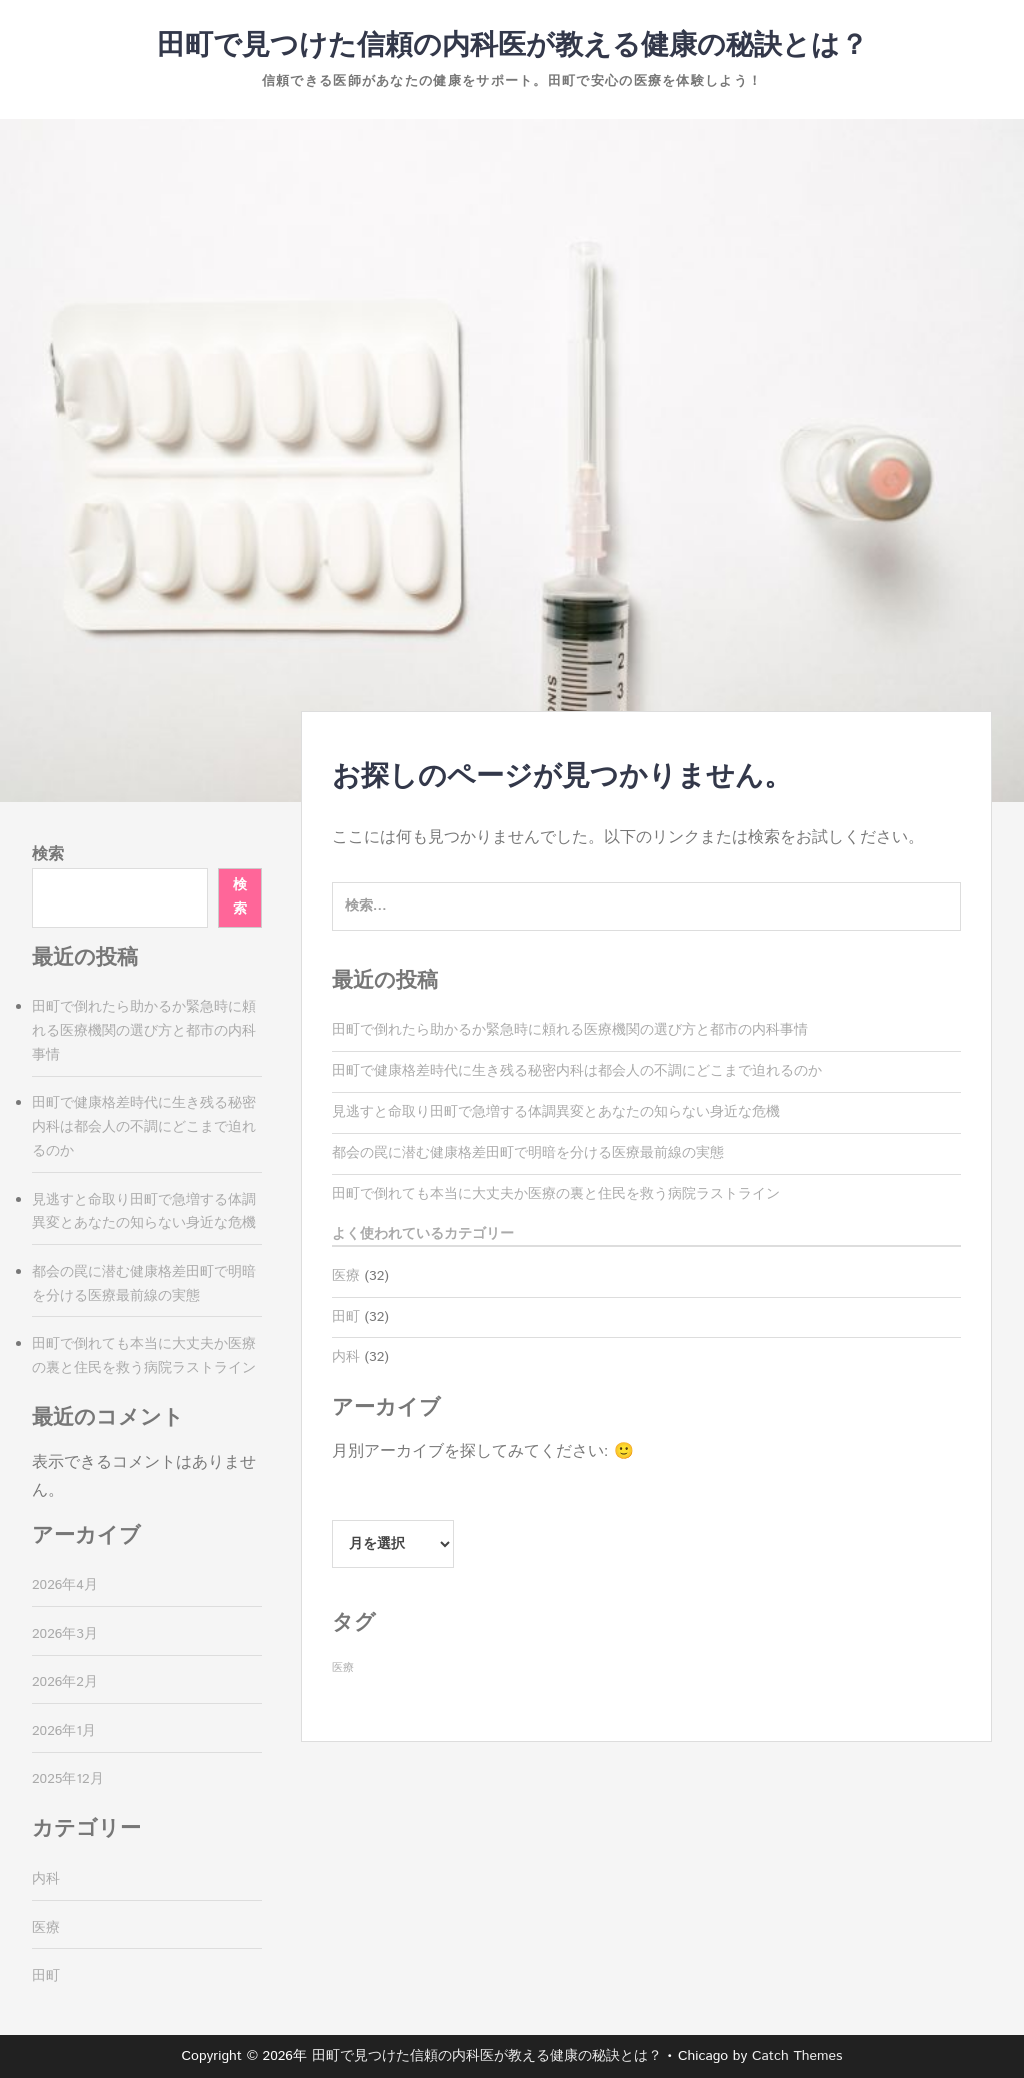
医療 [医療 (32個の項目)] (343, 1668)
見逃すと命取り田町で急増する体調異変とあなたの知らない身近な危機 (556, 1112)
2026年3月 (65, 1634)
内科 (346, 1357)
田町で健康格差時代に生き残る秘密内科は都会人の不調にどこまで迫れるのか (577, 1071)
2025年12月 (68, 1779)
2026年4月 (65, 1585)
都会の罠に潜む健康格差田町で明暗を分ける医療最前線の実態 (528, 1153)
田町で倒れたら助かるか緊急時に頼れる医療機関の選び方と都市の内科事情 (570, 1030)
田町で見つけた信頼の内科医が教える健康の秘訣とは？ (512, 46)
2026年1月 (64, 1731)
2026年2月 (65, 1682)
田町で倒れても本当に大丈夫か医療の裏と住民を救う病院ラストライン (556, 1194)
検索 (48, 854)
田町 (346, 1317)
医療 (346, 1276)
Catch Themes (797, 2056)
